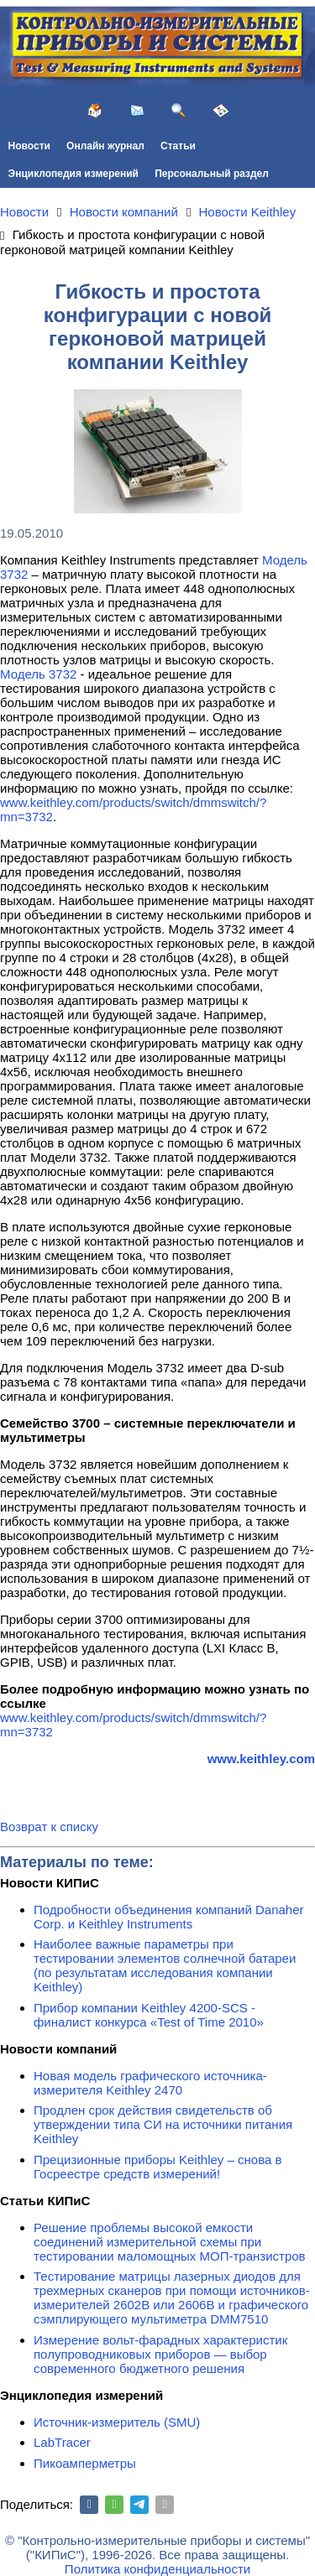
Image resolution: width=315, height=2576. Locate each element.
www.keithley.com (261, 1758)
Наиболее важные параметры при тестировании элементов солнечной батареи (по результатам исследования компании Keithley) (165, 1965)
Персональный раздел (212, 174)
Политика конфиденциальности (157, 2569)
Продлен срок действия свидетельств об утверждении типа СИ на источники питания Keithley (163, 2124)
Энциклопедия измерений (73, 174)
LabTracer (62, 2442)
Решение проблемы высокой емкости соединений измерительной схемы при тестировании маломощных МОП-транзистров (170, 2241)
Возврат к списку (49, 1826)
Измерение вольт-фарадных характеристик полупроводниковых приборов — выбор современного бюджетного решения (160, 2354)
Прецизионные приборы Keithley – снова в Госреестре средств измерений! (157, 2166)
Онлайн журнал (105, 146)
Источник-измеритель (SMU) (117, 2422)
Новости (29, 146)
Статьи (178, 146)
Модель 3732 (38, 674)
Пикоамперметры (85, 2463)
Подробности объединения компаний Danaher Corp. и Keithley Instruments (169, 1916)
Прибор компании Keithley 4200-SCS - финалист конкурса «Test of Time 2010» (149, 2015)
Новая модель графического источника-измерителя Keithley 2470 (150, 2083)
